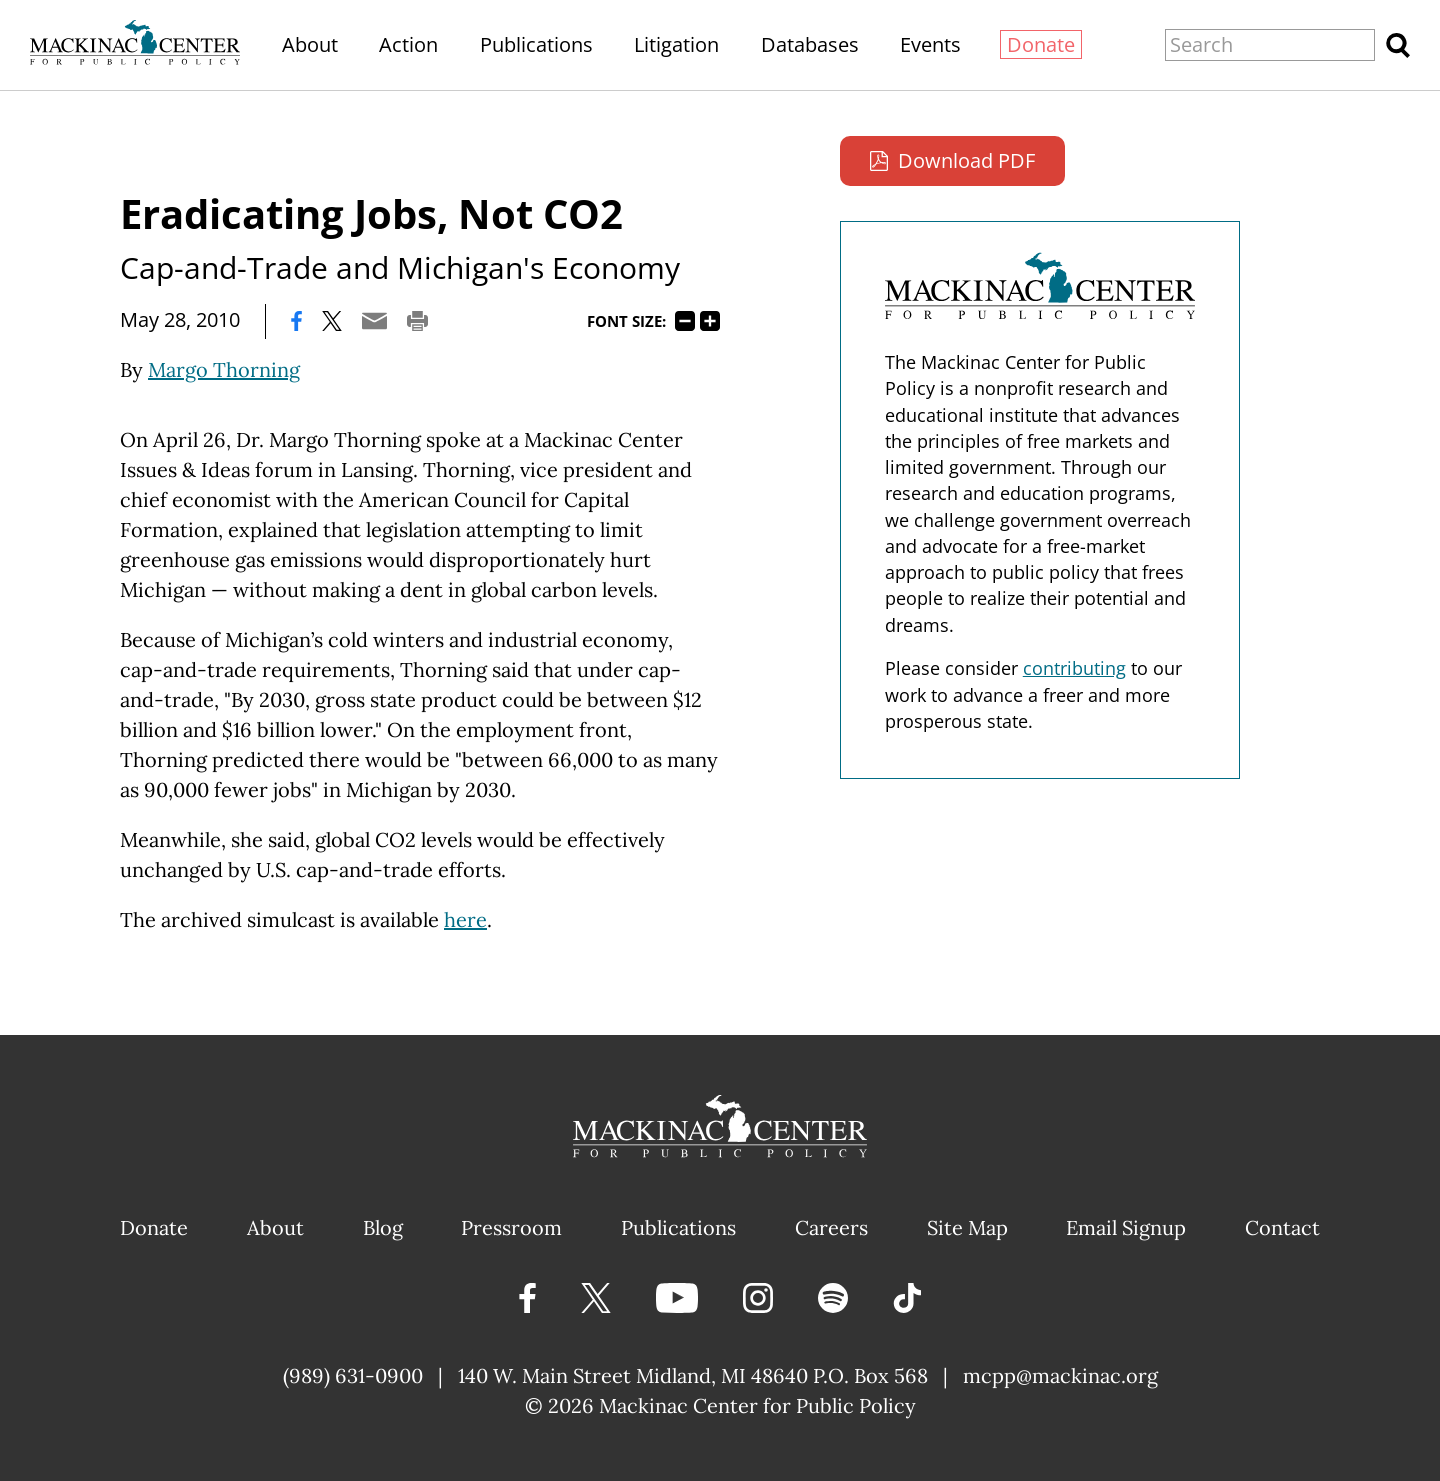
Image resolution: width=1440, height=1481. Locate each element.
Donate (1041, 44)
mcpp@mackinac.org (1060, 1375)
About (310, 44)
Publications (536, 44)
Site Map (967, 1227)
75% (685, 321)
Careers (831, 1227)
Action (408, 44)
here (465, 919)
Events (930, 44)
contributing (1074, 668)
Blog (383, 1227)
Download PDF (966, 160)
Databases (810, 44)
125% (710, 321)
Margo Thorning (224, 369)
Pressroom (511, 1227)
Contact (1282, 1227)
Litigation (676, 44)
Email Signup (1126, 1227)
